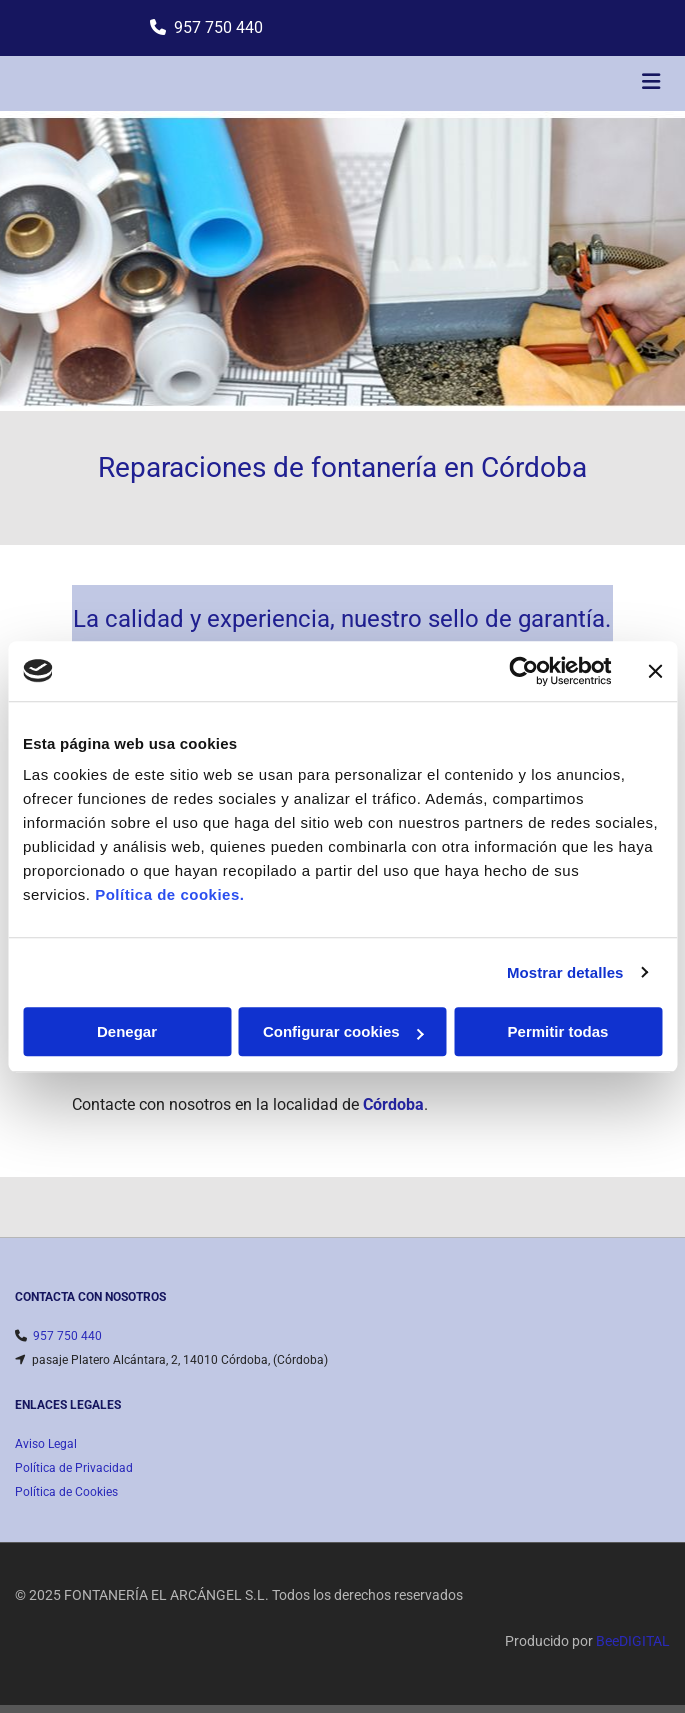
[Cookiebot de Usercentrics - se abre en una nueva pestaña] (523, 671)
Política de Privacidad (74, 1468)
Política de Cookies (66, 1492)
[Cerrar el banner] (655, 671)
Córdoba (393, 1104)
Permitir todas (558, 1031)
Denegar (127, 1031)
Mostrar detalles (565, 972)
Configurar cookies (343, 1031)
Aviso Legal (46, 1444)
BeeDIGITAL (633, 1641)
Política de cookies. (169, 894)
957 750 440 (218, 27)
